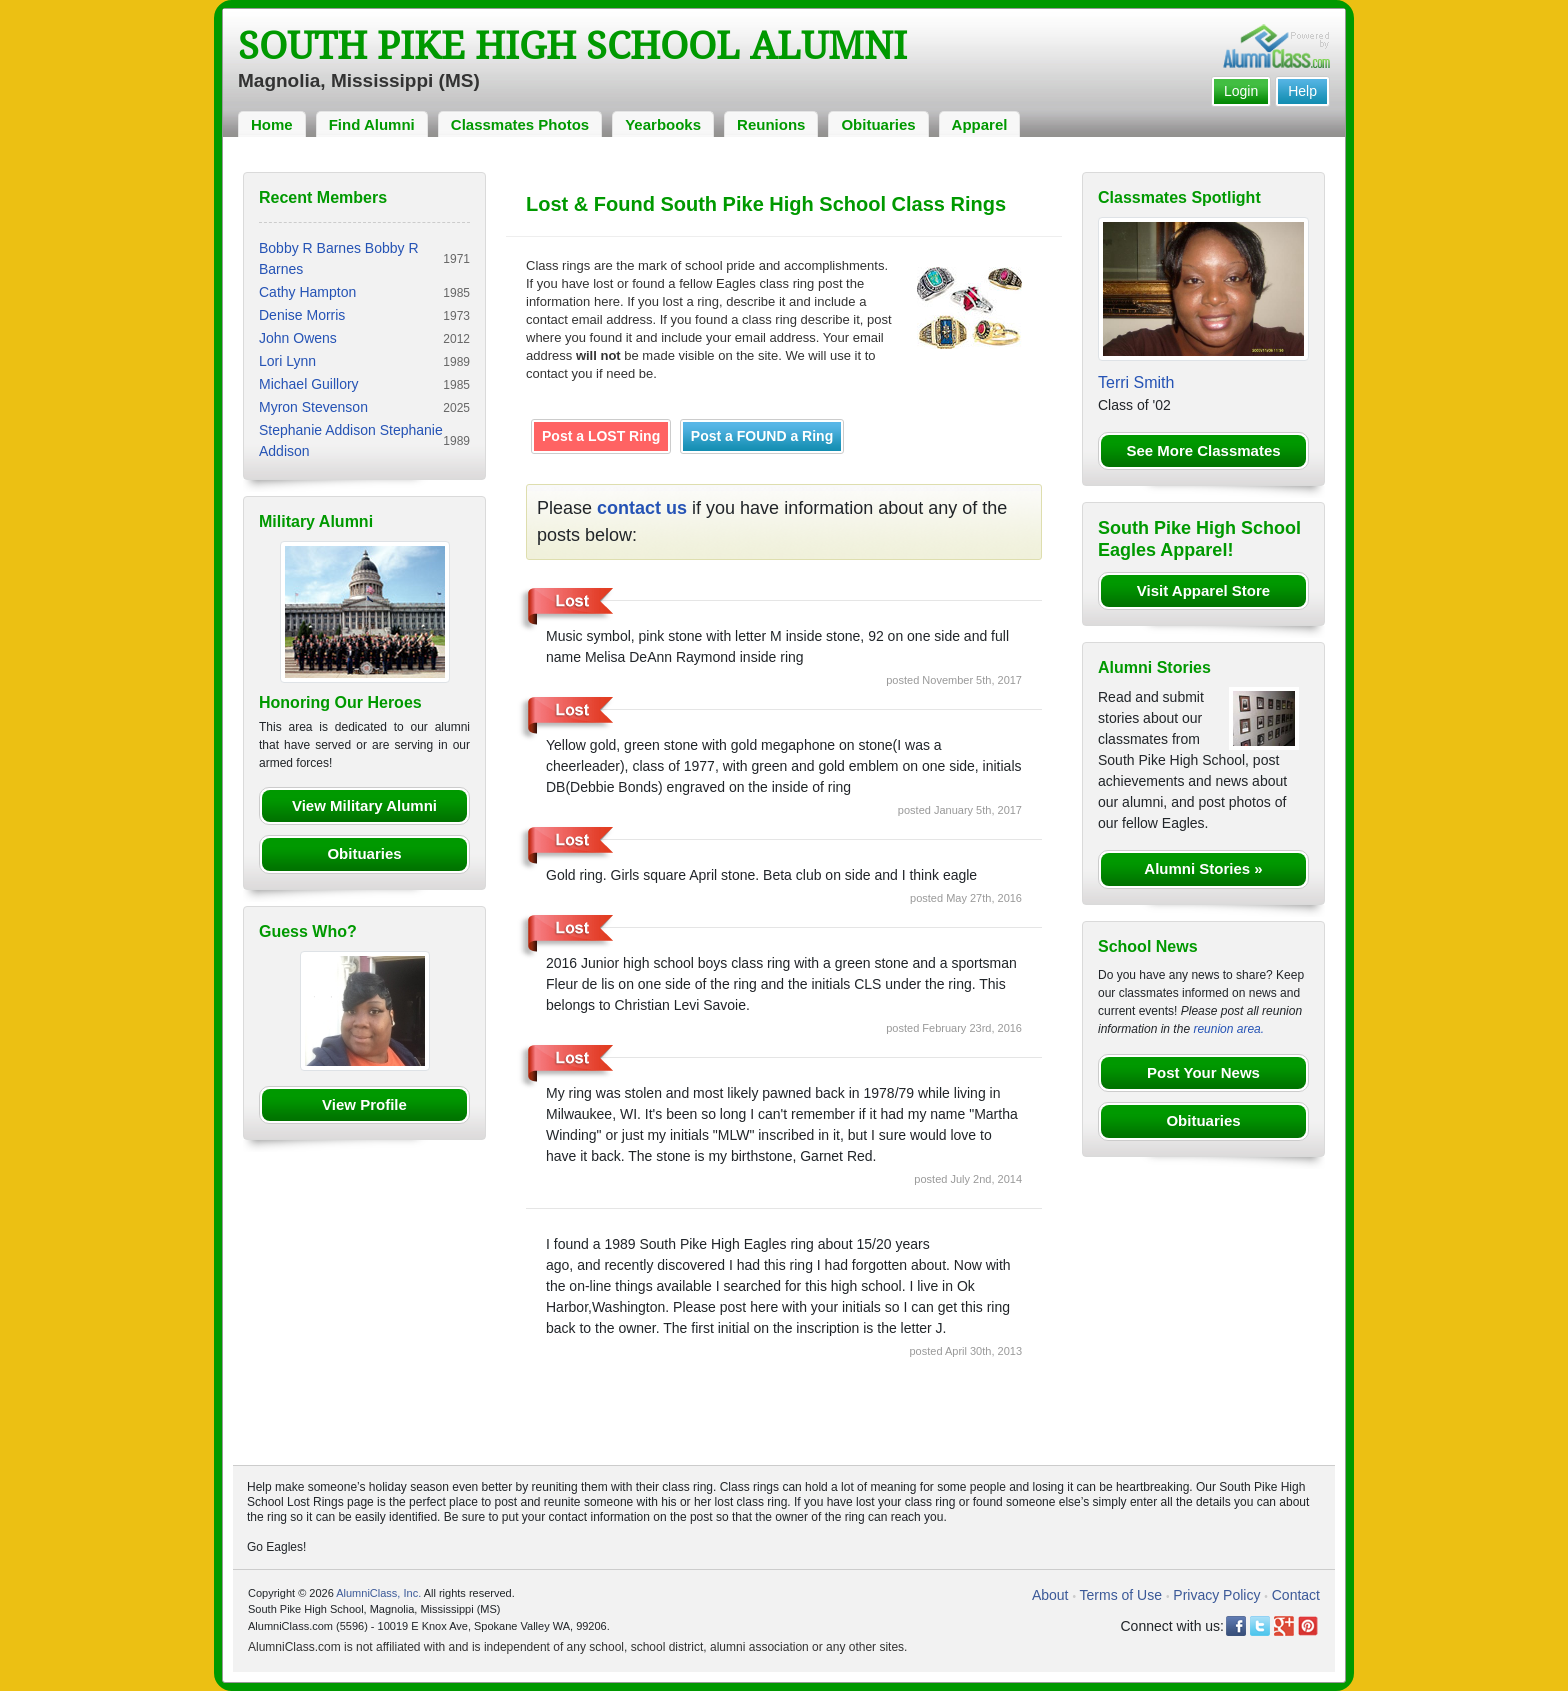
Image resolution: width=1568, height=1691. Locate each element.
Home (272, 124)
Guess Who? (308, 931)
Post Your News (1203, 1072)
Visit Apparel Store (1203, 590)
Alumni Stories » (1203, 868)
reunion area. (1228, 1029)
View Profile (364, 1104)
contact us (642, 508)
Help (1302, 91)
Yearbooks (663, 124)
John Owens (298, 338)
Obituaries (878, 124)
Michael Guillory (309, 384)
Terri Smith (1136, 382)
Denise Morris (302, 315)
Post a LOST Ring (601, 436)
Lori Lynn (287, 361)
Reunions (771, 124)
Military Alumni (316, 521)
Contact (1296, 1595)
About (1050, 1595)
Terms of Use (1121, 1595)
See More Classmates (1203, 450)
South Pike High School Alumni (572, 46)
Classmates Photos (520, 124)
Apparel (980, 124)
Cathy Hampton (307, 292)
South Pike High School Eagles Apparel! (1199, 539)
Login (1241, 91)
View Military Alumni (364, 805)
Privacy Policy (1216, 1595)
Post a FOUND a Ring (762, 436)
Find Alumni (372, 124)
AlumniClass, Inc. (378, 1593)
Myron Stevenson (313, 407)
